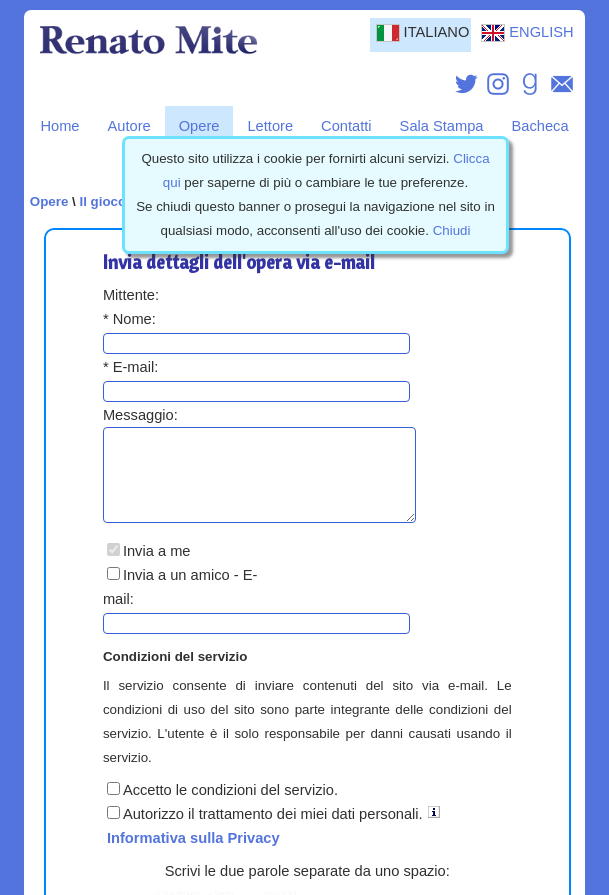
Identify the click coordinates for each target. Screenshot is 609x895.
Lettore (270, 126)
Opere (199, 126)
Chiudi (452, 230)
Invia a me (149, 569)
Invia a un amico (168, 593)
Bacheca (540, 126)
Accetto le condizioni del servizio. (222, 808)
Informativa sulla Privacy (193, 856)
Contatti (346, 126)
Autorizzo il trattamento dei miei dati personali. (265, 832)
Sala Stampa (442, 126)
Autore (129, 126)
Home (59, 126)
